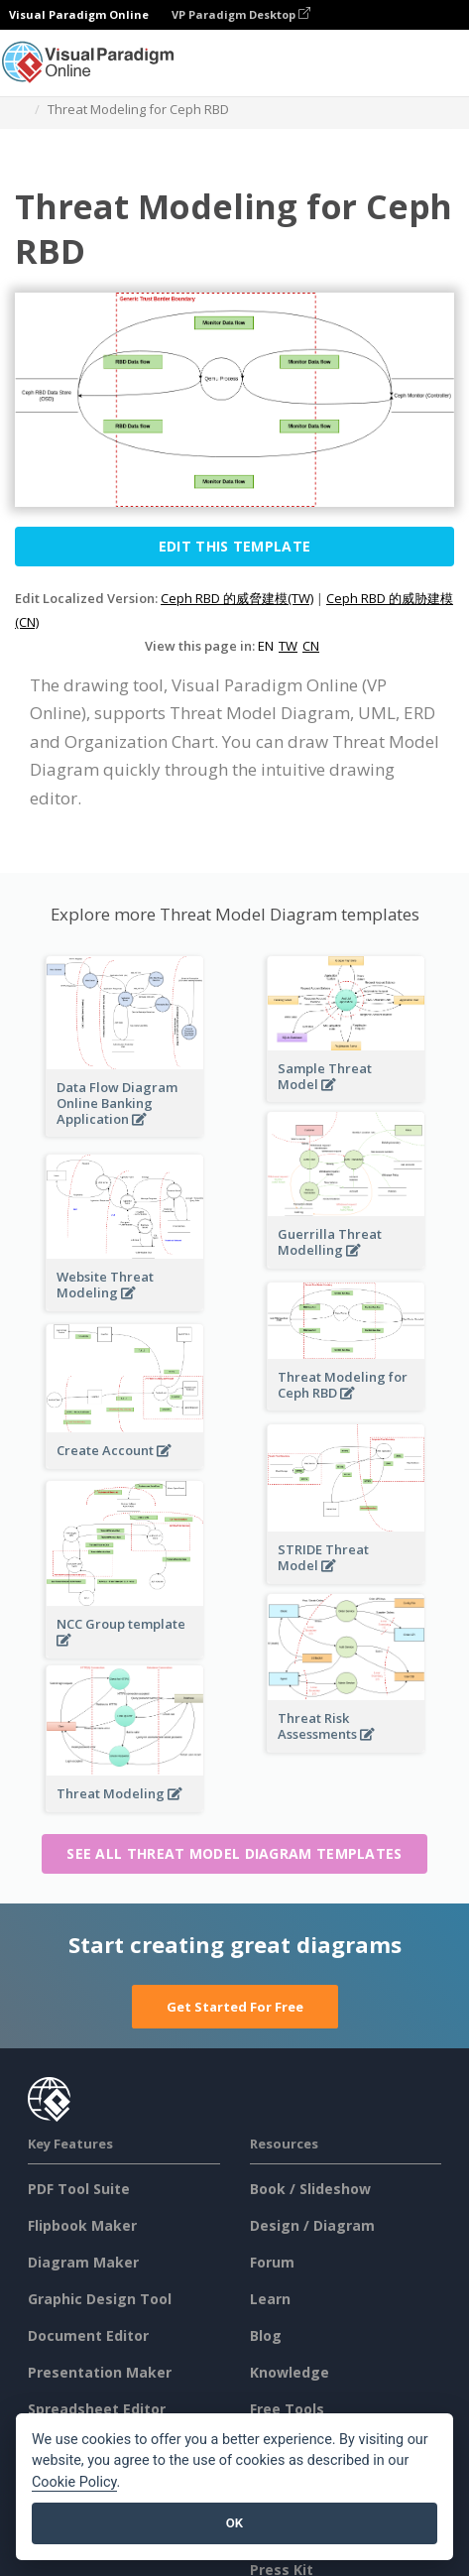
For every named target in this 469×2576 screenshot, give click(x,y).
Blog (266, 2335)
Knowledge (289, 2372)
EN (266, 646)
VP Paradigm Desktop (241, 14)
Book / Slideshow (310, 2188)
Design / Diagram (312, 2225)
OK (234, 2522)
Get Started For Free (235, 2007)
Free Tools (287, 2408)
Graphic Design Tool (100, 2298)
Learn (270, 2298)
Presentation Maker (100, 2372)
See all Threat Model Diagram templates (234, 1853)
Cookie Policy (74, 2482)
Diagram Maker (83, 2262)
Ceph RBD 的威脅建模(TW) (237, 598)
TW (288, 646)
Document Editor (88, 2335)
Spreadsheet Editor (97, 2408)
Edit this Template (234, 546)
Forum (272, 2262)
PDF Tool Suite (79, 2188)
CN (310, 646)
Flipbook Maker (82, 2225)
